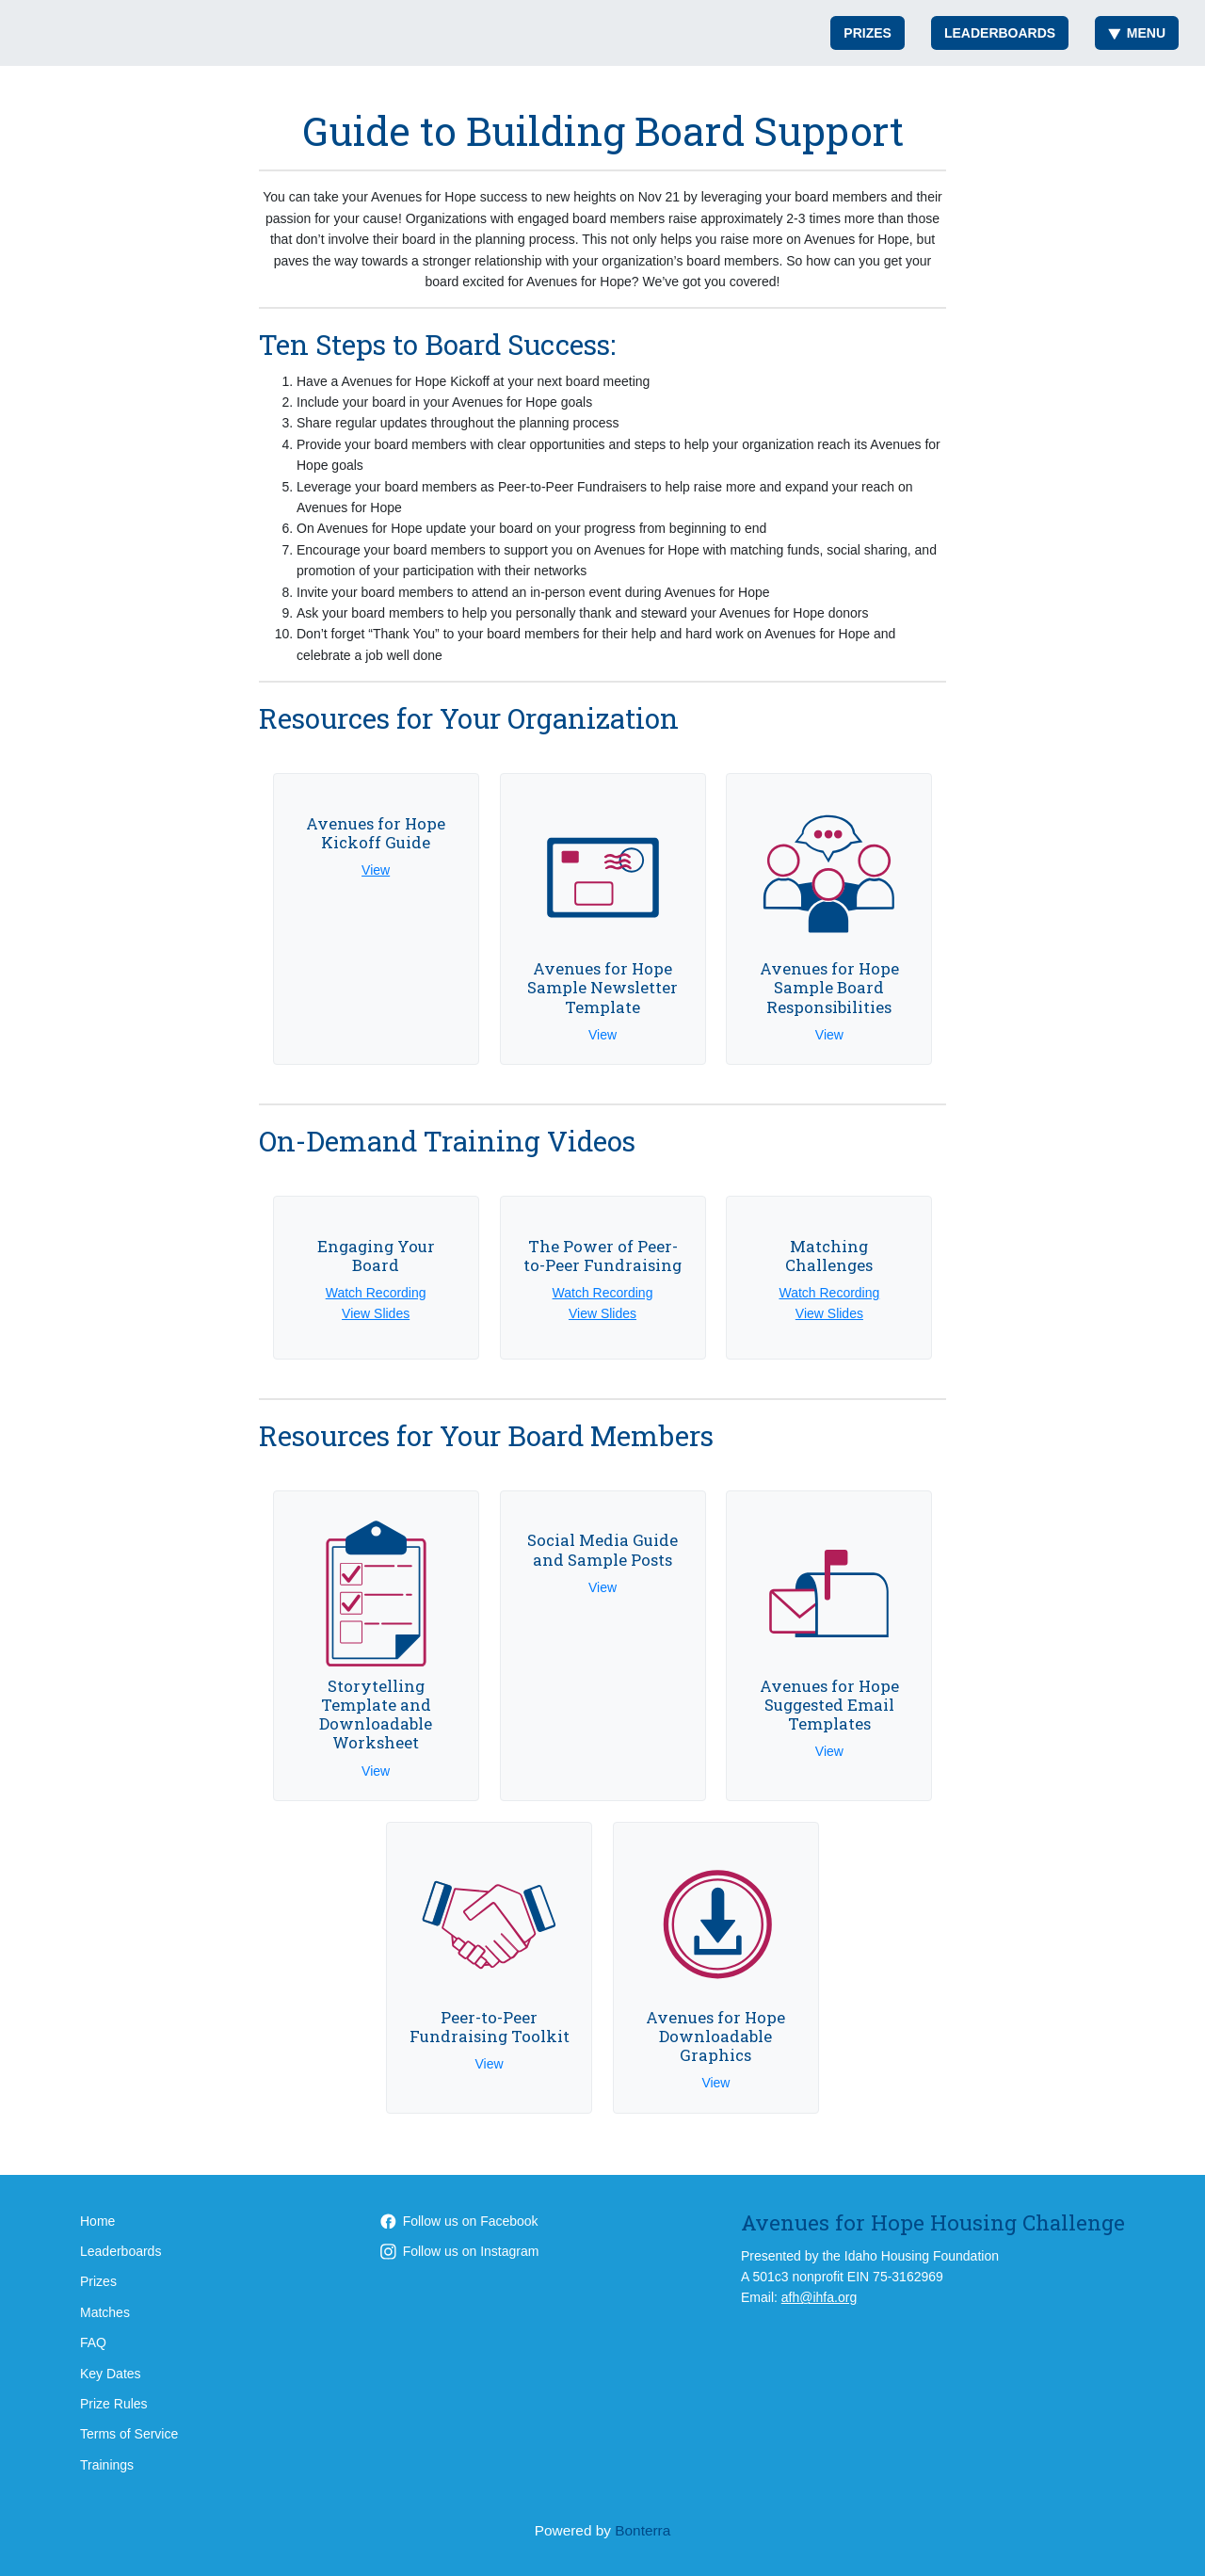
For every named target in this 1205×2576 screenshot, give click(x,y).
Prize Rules (114, 2403)
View (376, 869)
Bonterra (642, 2530)
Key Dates (110, 2373)
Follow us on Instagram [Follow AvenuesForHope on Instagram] (459, 2251)
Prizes (868, 32)
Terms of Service (129, 2433)
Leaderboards (999, 32)
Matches (105, 2312)
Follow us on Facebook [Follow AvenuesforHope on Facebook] (459, 2221)
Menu (1136, 32)
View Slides (376, 1313)
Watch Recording (376, 1292)
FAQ (93, 2342)
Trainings (107, 2464)
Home (97, 2221)
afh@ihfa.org (819, 2297)
